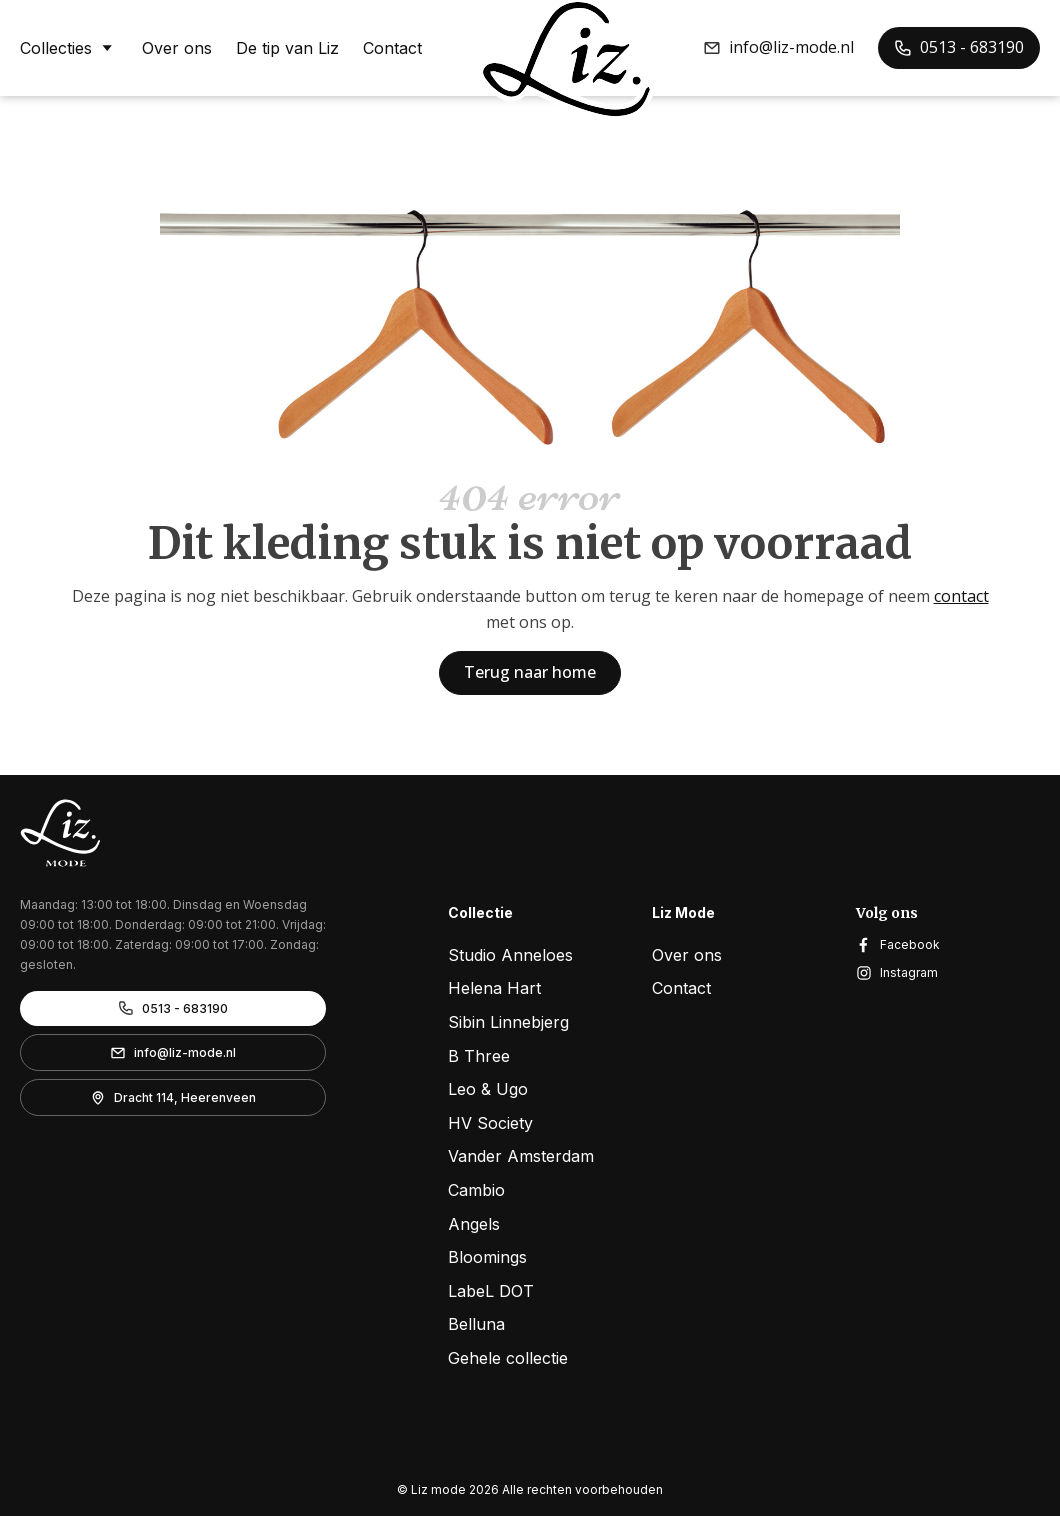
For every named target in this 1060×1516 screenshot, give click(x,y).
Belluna (476, 1324)
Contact (392, 48)
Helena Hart (494, 988)
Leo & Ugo (488, 1089)
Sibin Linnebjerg (508, 1022)
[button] (778, 48)
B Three (479, 1056)
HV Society (490, 1123)
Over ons (177, 48)
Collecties (69, 47)
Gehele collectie (508, 1358)
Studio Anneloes (510, 955)
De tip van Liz (287, 48)
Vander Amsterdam (521, 1156)
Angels (474, 1224)
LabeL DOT (491, 1291)
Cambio (476, 1190)
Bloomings (487, 1257)
